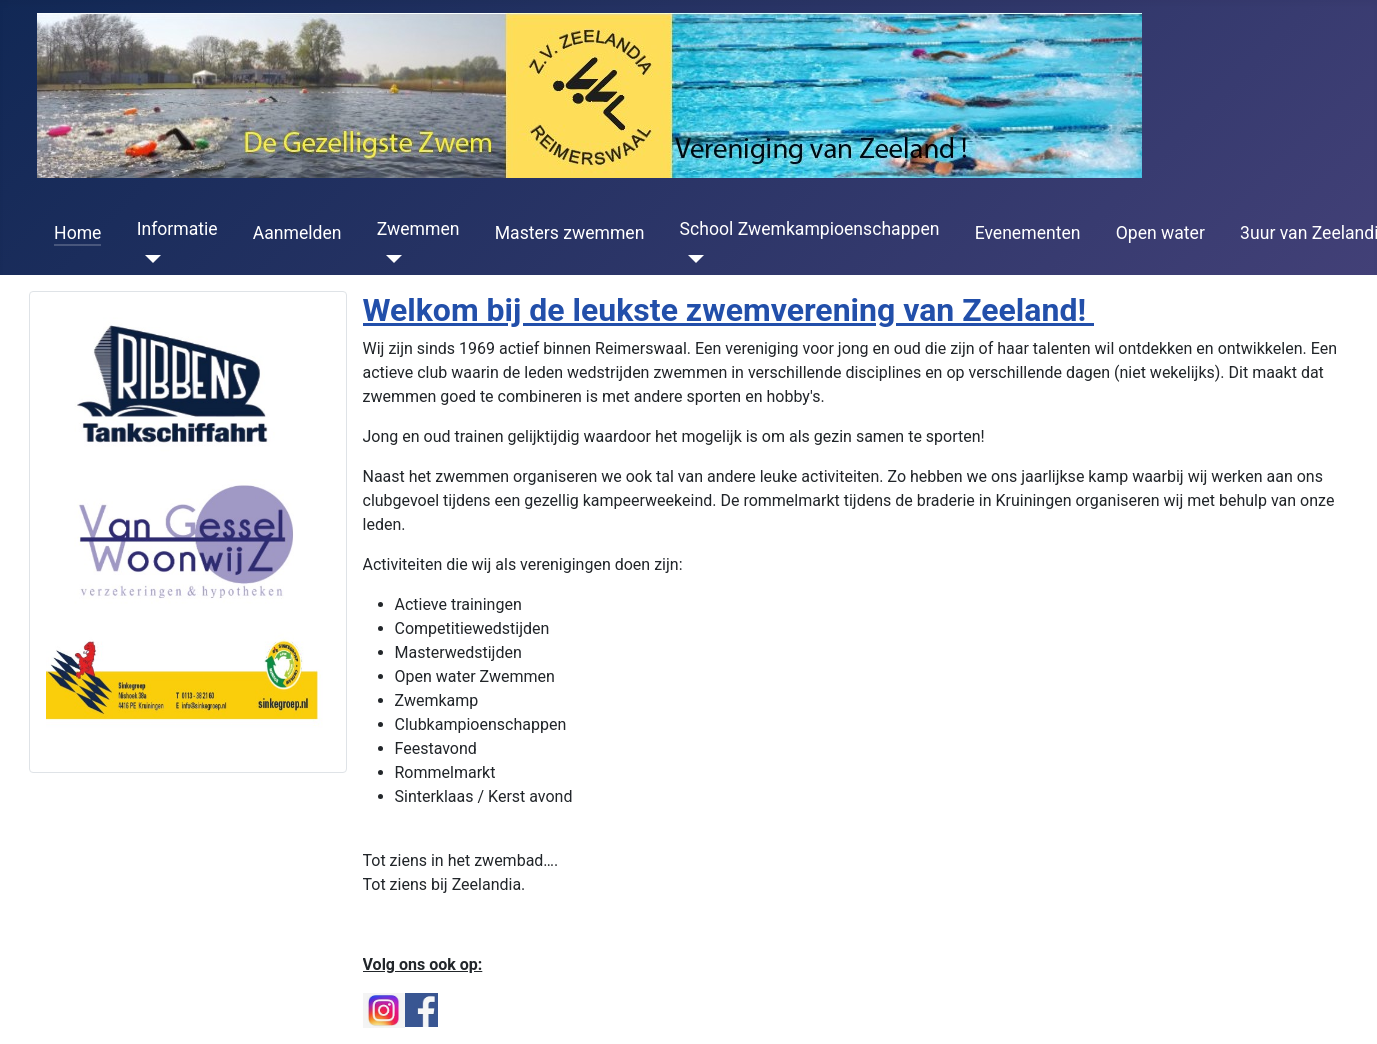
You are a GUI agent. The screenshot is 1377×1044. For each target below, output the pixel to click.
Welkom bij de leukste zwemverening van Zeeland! (729, 310)
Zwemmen (418, 229)
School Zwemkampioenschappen (810, 229)
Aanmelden (297, 233)
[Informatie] (149, 259)
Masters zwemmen (570, 233)
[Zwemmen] (389, 259)
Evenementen (1028, 233)
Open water (1160, 233)
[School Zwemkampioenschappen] (692, 259)
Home (77, 233)
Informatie (177, 229)
